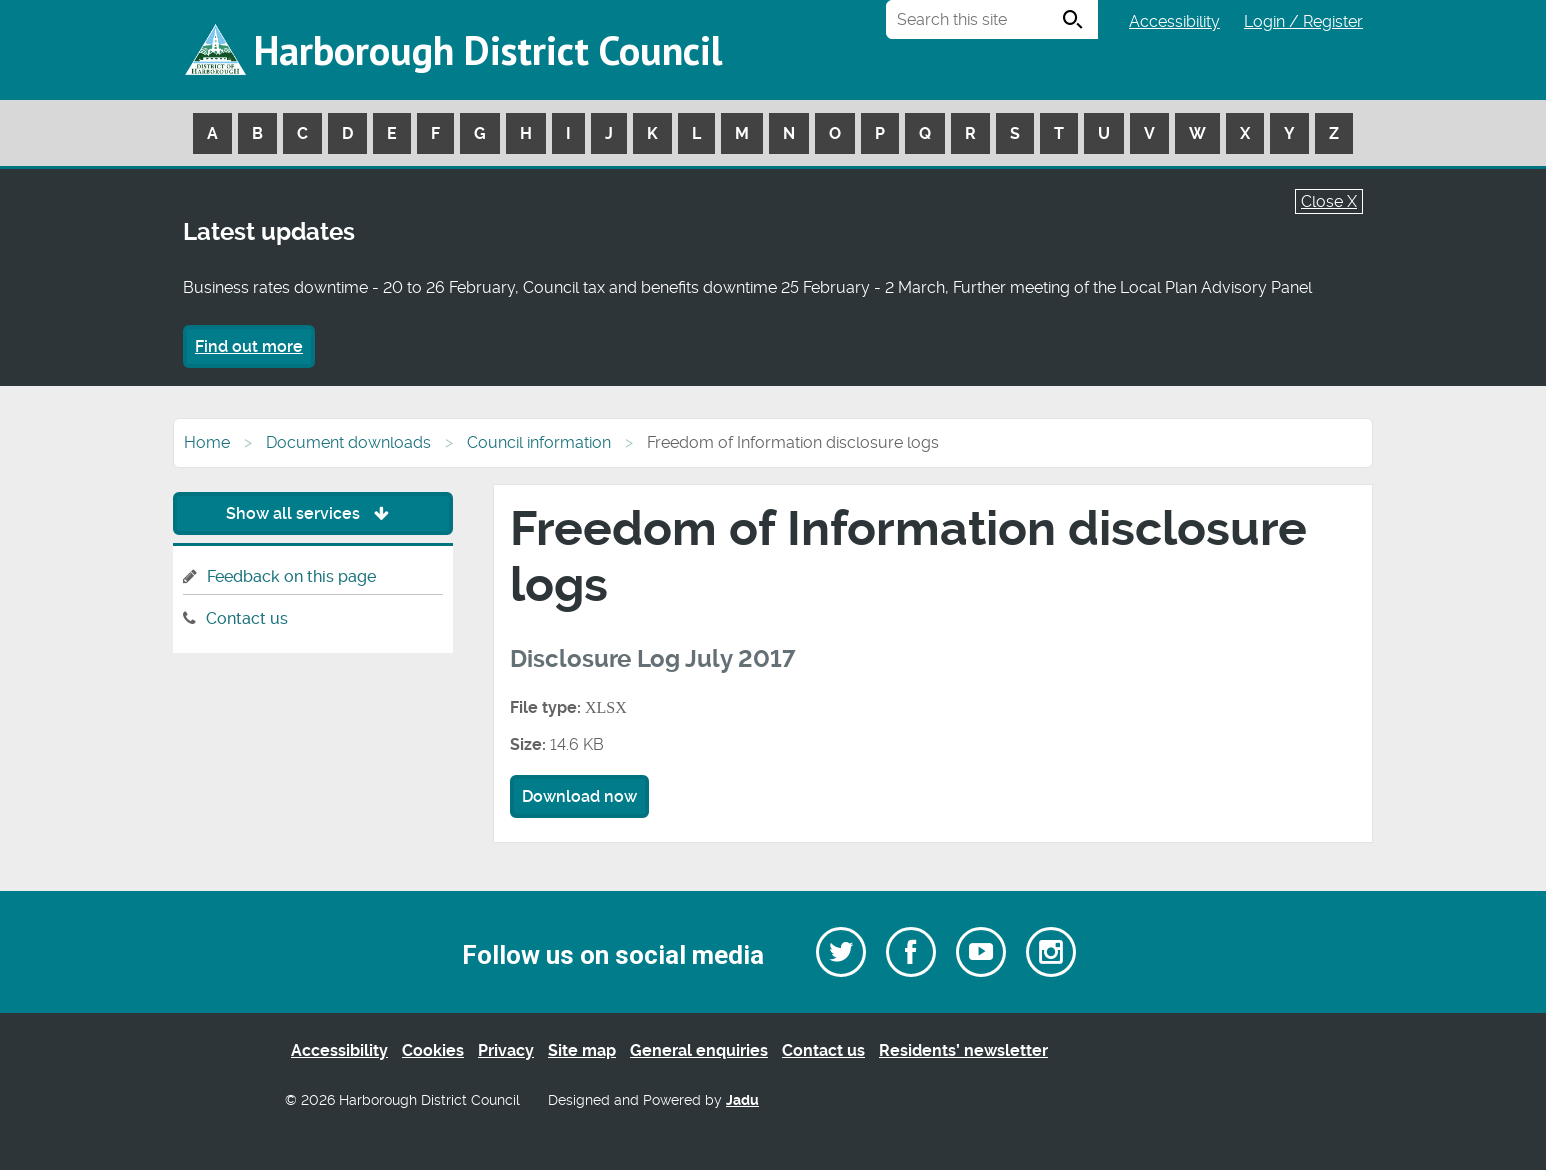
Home (207, 442)
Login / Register (1303, 21)
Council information (539, 442)
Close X (1329, 201)
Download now (579, 796)
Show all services (312, 513)
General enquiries (699, 1050)
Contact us (247, 618)
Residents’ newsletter (963, 1050)
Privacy (506, 1050)
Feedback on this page (291, 576)
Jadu (742, 1100)
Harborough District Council (488, 50)
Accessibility (1174, 21)
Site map (582, 1050)
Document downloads (348, 442)
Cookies (433, 1050)
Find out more (249, 346)
